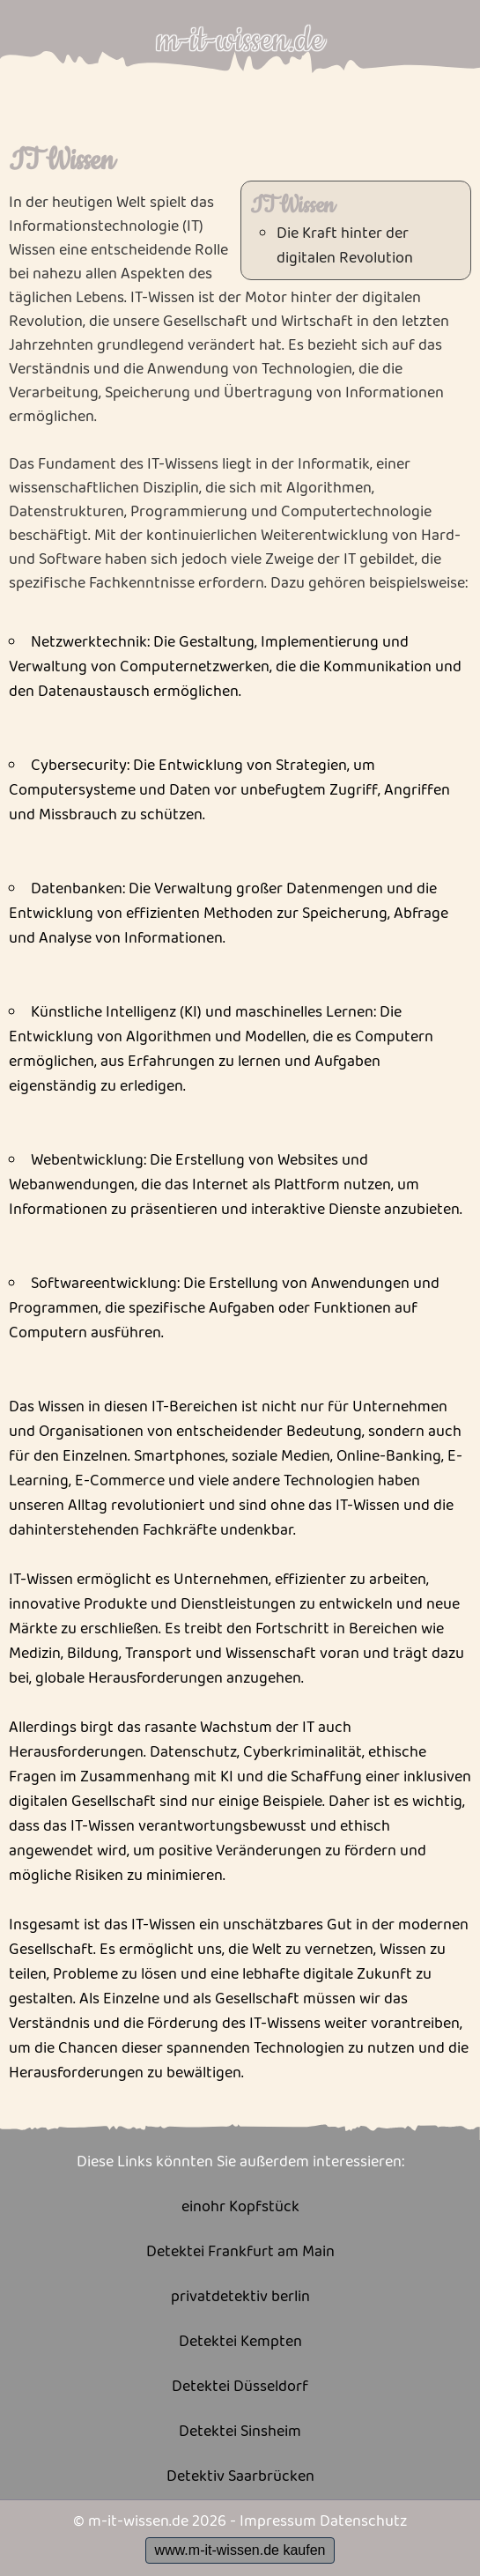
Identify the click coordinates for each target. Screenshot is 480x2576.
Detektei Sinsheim (240, 2432)
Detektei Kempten (240, 2342)
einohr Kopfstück (240, 2207)
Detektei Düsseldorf (240, 2387)
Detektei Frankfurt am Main (240, 2252)
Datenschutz (363, 2521)
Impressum (278, 2521)
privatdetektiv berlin (240, 2297)
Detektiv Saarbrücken (240, 2477)
